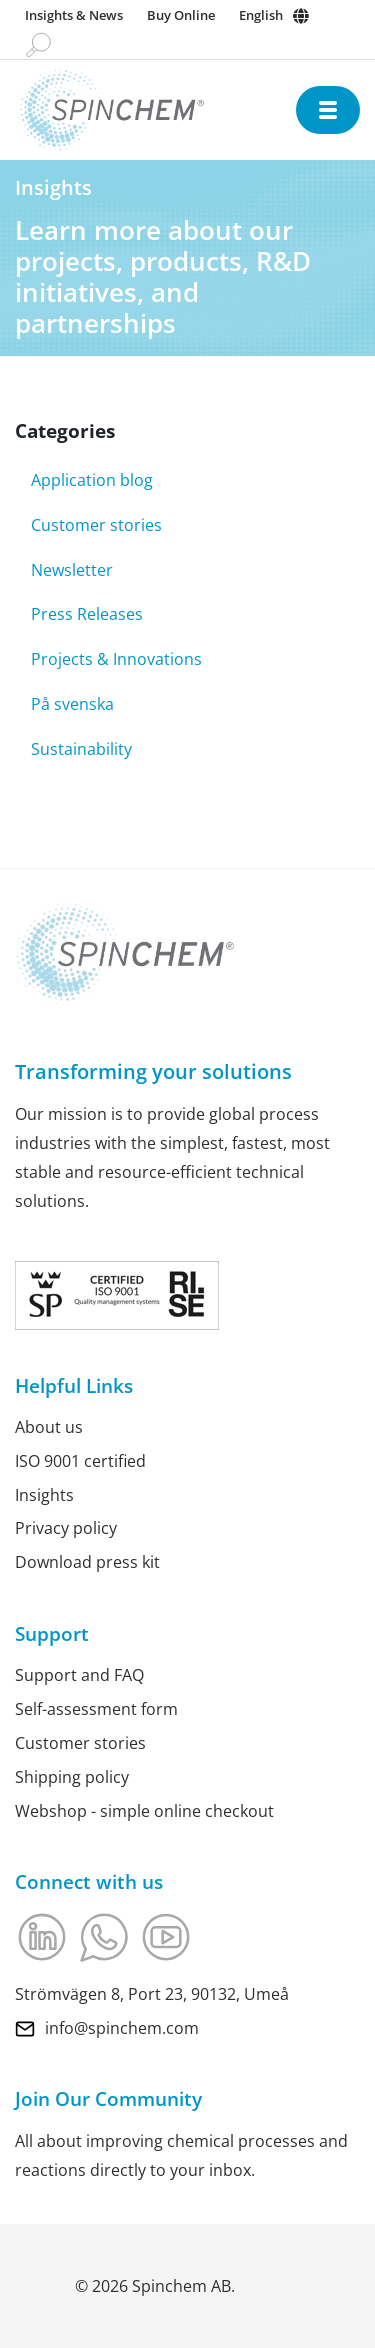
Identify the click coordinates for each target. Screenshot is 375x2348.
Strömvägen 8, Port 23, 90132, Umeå (152, 1994)
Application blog (92, 480)
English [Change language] (261, 15)
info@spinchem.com (122, 2027)
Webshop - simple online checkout (144, 1810)
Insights (44, 1494)
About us (49, 1427)
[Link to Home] (155, 109)
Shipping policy (72, 1777)
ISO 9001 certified (80, 1461)
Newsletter (72, 570)
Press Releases (87, 614)
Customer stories (96, 525)
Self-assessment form (96, 1709)
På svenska (72, 704)
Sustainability (81, 749)
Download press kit (87, 1562)
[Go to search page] (38, 44)
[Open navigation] (328, 110)
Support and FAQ (79, 1675)
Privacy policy (66, 1528)
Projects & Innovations (116, 659)
